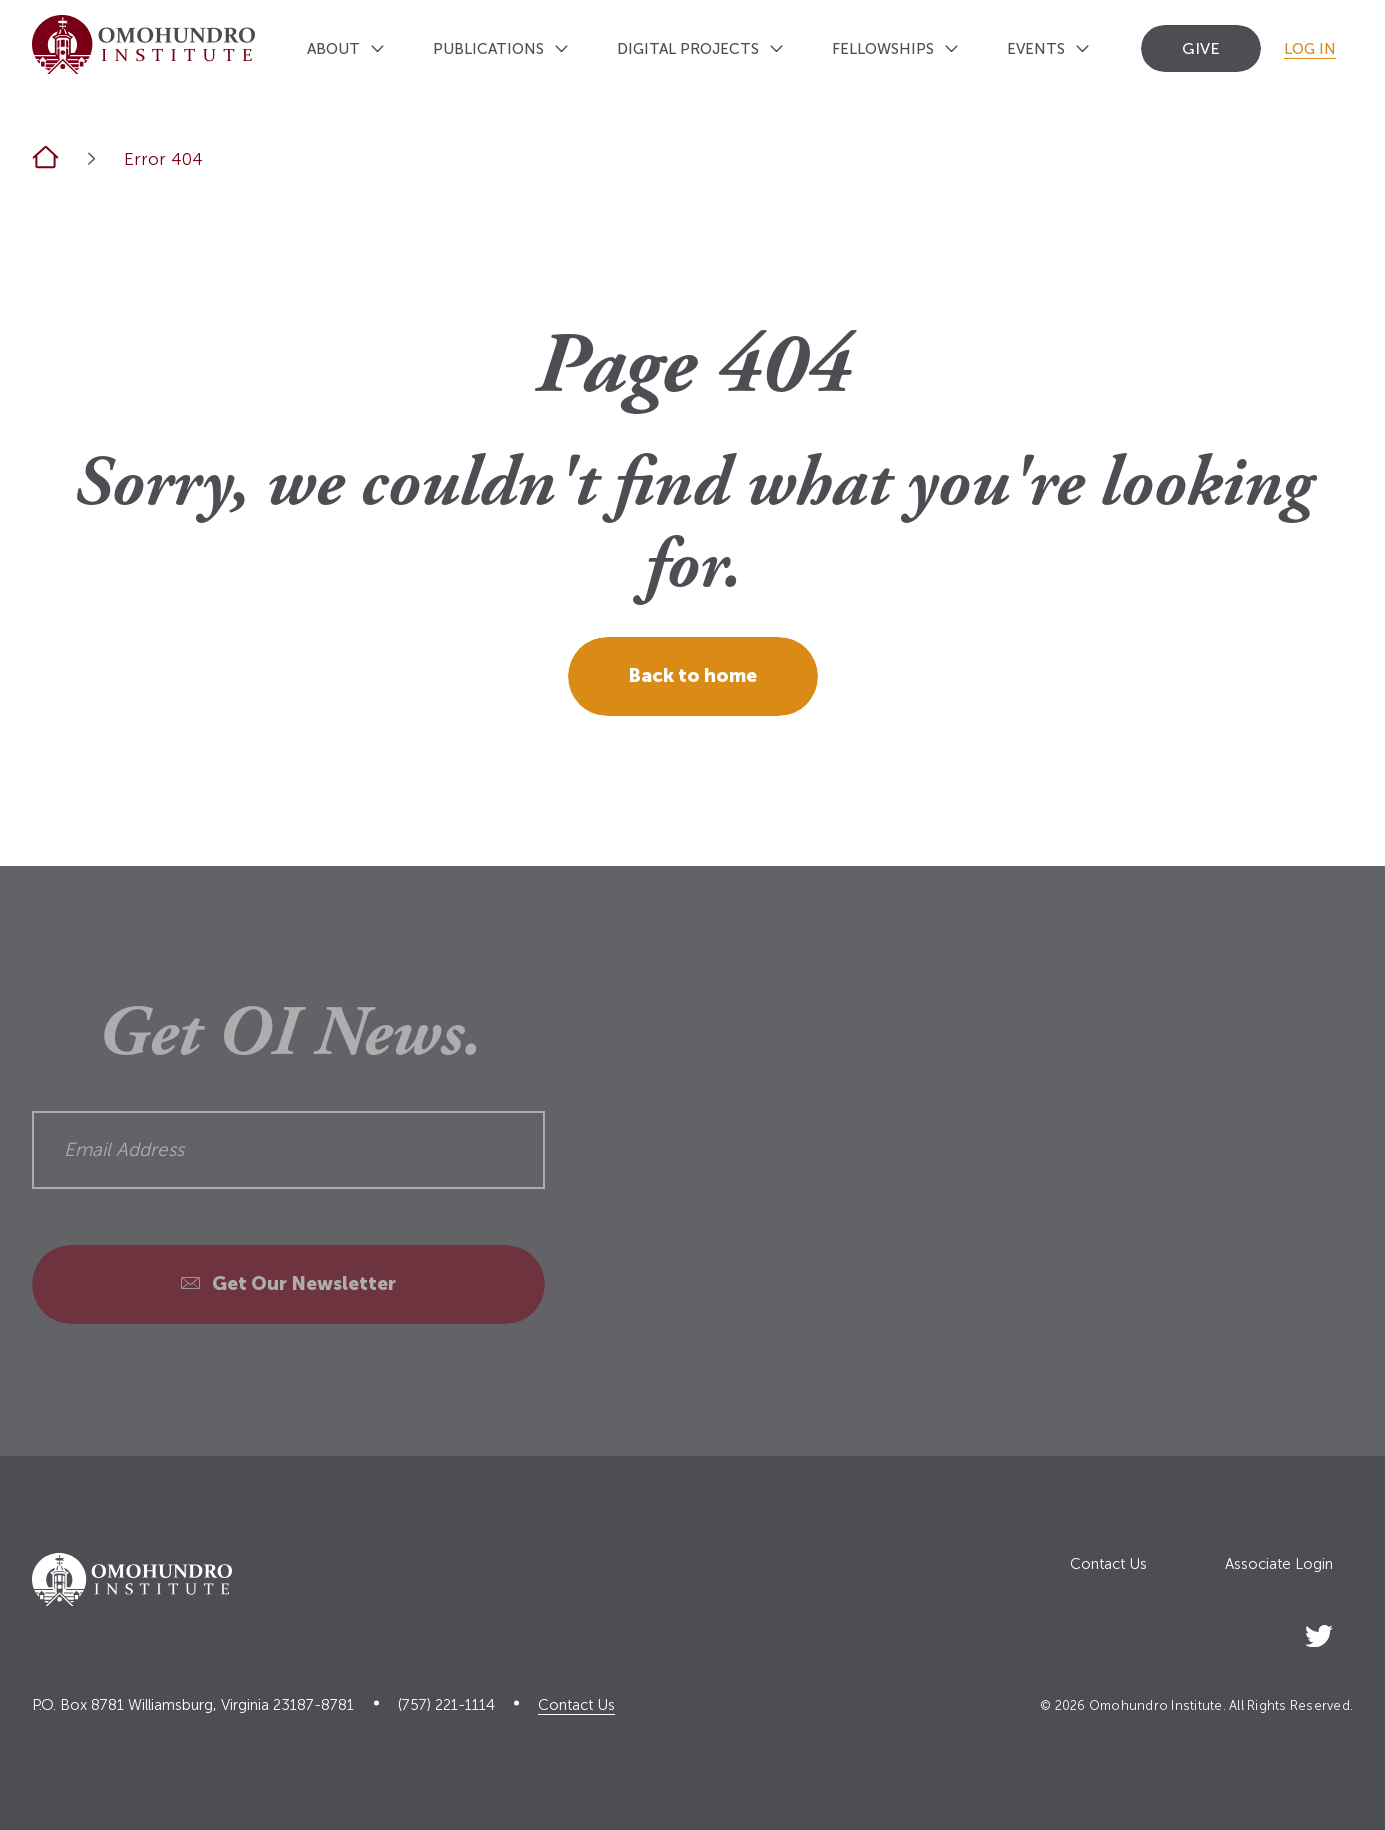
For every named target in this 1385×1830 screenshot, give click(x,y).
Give (1201, 48)
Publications (488, 49)
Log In (1310, 49)
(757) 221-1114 (446, 1705)
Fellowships (883, 49)
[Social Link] (1319, 1632)
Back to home (692, 675)
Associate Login (1279, 1564)
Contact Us (1108, 1564)
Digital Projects (688, 49)
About (333, 49)
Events (1036, 49)
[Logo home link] (143, 44)
